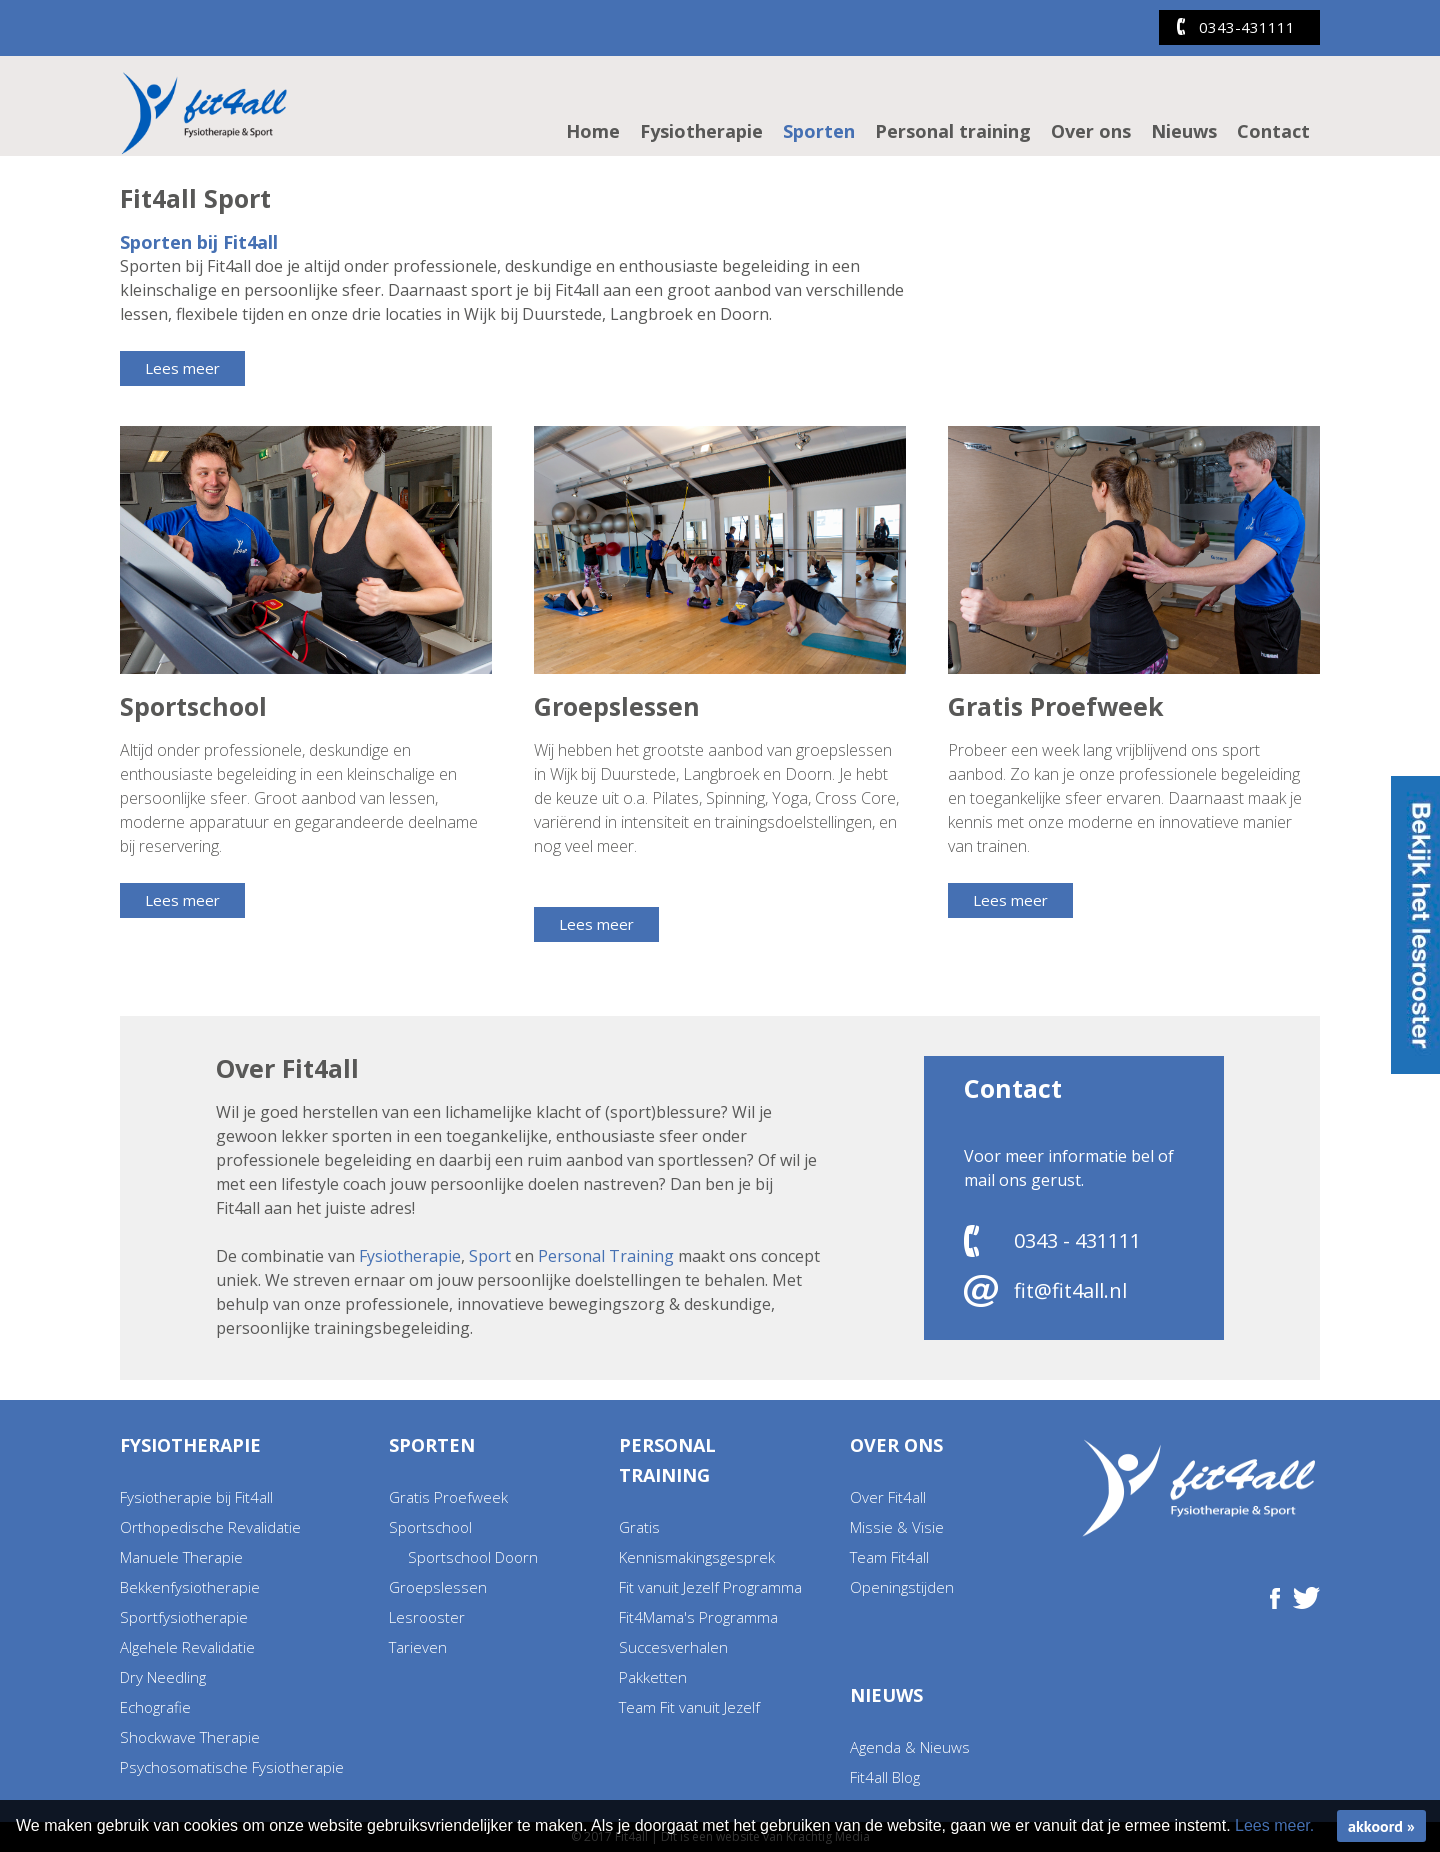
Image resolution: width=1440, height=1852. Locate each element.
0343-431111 (1247, 27)
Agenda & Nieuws (910, 1747)
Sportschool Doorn (473, 1557)
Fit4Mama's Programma (698, 1617)
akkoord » (1381, 1826)
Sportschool (430, 1527)
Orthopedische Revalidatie (210, 1527)
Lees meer (182, 368)
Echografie (155, 1707)
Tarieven (418, 1647)
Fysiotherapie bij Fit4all (196, 1497)
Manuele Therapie (181, 1557)
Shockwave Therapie (190, 1737)
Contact (1273, 131)
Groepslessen (438, 1587)
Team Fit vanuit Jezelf (689, 1707)
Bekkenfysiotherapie (190, 1587)
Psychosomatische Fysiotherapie (232, 1767)
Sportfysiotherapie (184, 1617)
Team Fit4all (889, 1557)
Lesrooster (427, 1617)
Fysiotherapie (701, 131)
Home (593, 131)
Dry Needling (163, 1677)
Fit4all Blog (885, 1777)
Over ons (1091, 131)
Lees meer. (1274, 1825)
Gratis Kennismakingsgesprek (697, 1542)
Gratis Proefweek (448, 1497)
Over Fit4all (888, 1497)
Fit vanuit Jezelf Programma (710, 1587)
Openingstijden (902, 1587)
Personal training (953, 131)
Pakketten (653, 1677)
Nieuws (1184, 131)
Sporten (819, 131)
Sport (490, 1256)
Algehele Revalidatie (187, 1647)
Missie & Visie (897, 1527)
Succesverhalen (673, 1647)
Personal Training (606, 1256)
